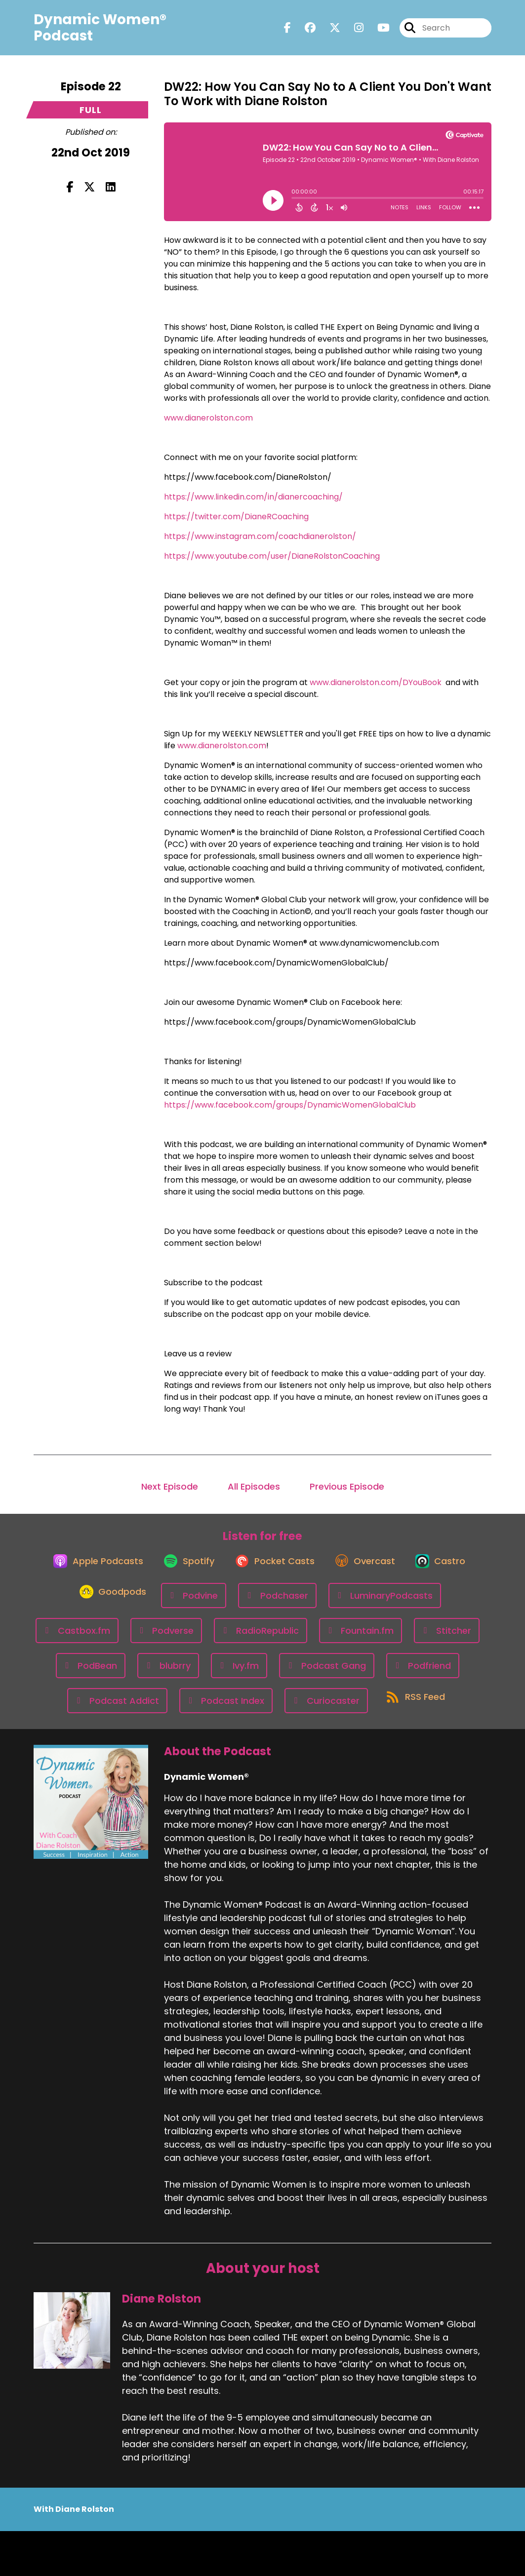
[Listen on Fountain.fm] (107, 1675)
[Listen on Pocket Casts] (311, 1569)
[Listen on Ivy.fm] (421, 1675)
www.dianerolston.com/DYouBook (376, 682)
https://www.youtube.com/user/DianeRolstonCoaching (272, 556)
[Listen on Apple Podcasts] (123, 1569)
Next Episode (169, 1486)
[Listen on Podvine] (297, 1604)
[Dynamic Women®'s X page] (329, 31)
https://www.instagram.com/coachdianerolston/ (260, 536)
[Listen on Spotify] (219, 1569)
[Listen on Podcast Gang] (106, 1710)
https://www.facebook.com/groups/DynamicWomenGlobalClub (290, 1105)
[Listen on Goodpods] (211, 1604)
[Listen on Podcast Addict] (301, 1710)
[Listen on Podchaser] (381, 1604)
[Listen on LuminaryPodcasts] (116, 1640)
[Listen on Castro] (127, 1604)
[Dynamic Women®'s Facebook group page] (304, 31)
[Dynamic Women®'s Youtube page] (377, 31)
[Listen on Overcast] (407, 1569)
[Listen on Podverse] (315, 1640)
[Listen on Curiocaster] (214, 1745)
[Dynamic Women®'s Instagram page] (352, 31)
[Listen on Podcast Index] (410, 1710)
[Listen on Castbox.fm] (225, 1640)
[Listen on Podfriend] (203, 1710)
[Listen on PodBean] (273, 1675)
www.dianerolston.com (208, 417)
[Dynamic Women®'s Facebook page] (287, 31)
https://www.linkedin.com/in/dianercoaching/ (253, 496)
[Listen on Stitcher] (193, 1675)
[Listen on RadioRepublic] (409, 1640)
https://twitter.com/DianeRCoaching (236, 516)
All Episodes (254, 1486)
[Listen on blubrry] (350, 1675)
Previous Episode (347, 1486)
